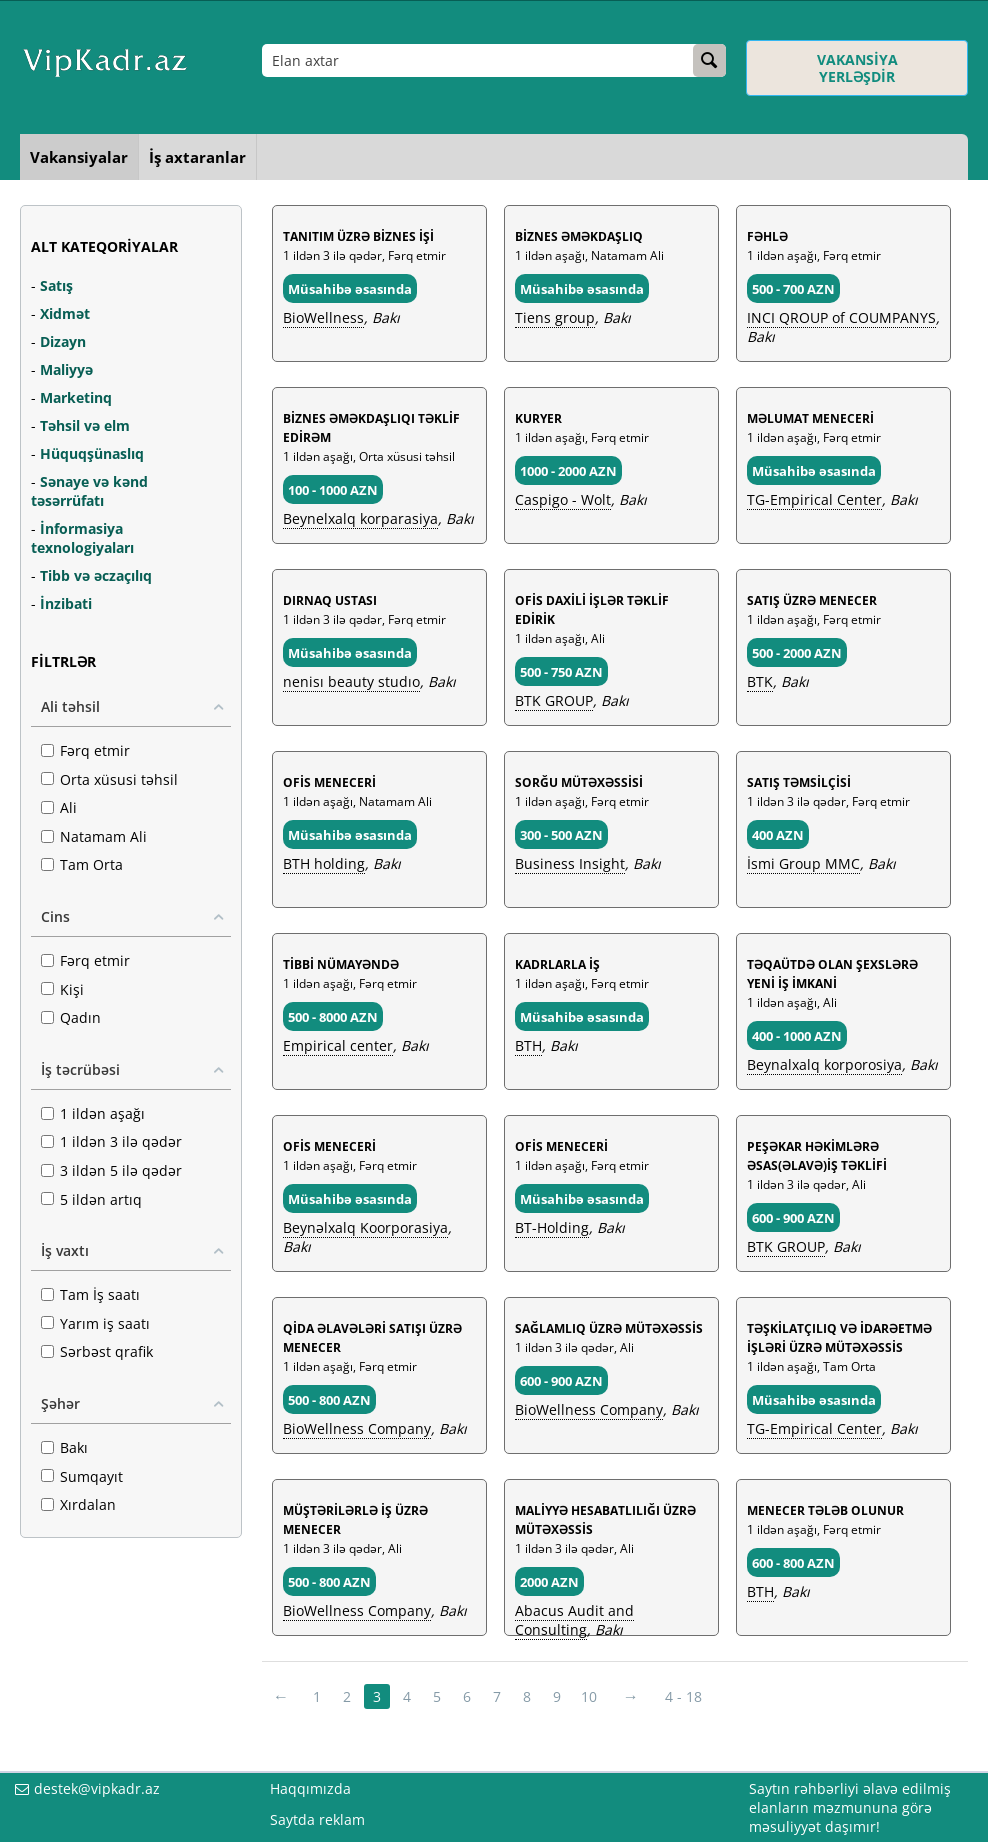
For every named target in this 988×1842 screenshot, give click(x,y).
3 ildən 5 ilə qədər (111, 1170)
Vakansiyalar (79, 157)
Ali (59, 807)
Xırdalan (78, 1504)
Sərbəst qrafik (97, 1351)
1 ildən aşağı (93, 1113)
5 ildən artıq (91, 1199)
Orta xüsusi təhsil (109, 779)
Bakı (64, 1447)
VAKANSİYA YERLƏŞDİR (857, 68)
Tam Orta (82, 864)
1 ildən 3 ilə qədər (111, 1141)
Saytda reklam (317, 1819)
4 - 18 (683, 1696)
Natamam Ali (94, 836)
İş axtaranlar (197, 157)
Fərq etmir (85, 750)
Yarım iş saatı (95, 1323)
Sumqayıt (82, 1476)
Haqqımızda (310, 1788)
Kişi (62, 989)
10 (589, 1696)
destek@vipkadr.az (97, 1788)
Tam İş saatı (90, 1294)
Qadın (71, 1017)
